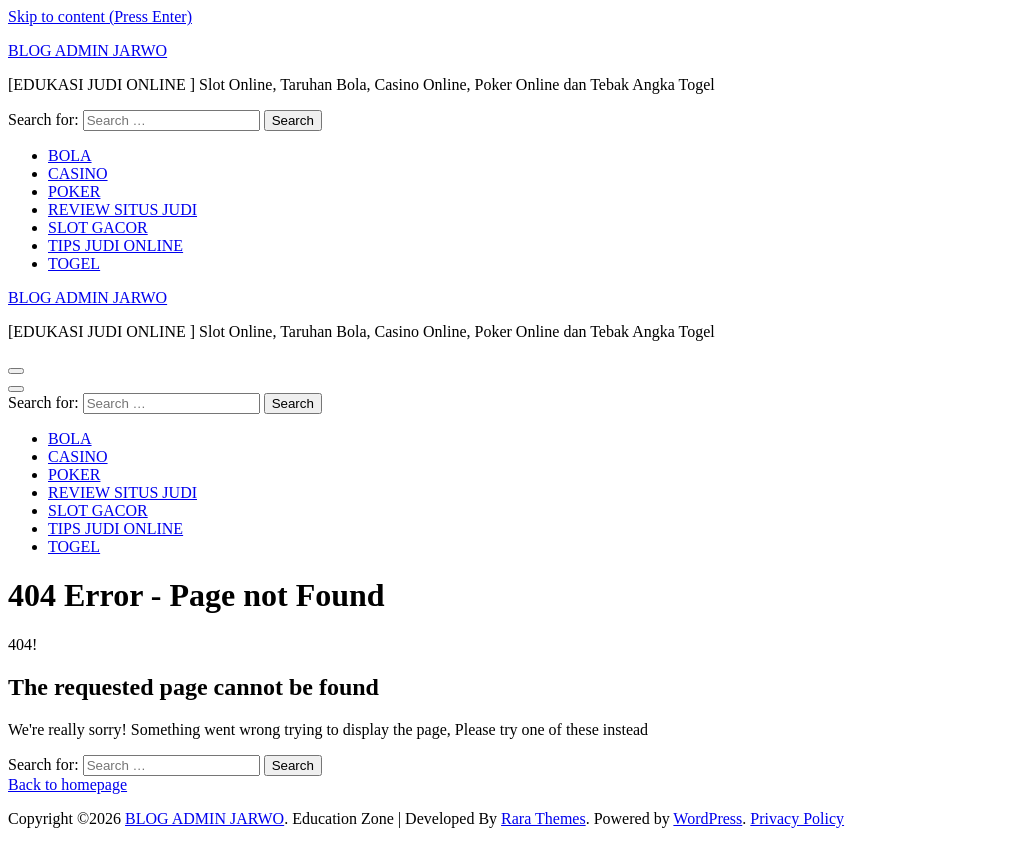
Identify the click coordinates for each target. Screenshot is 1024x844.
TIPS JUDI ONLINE (115, 245)
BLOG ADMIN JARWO (87, 50)
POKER (74, 191)
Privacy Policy (797, 818)
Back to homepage (67, 784)
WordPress (707, 818)
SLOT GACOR (98, 227)
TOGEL (74, 263)
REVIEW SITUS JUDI (122, 209)
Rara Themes (543, 818)
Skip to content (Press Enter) (100, 16)
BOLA (70, 155)
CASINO (78, 173)
